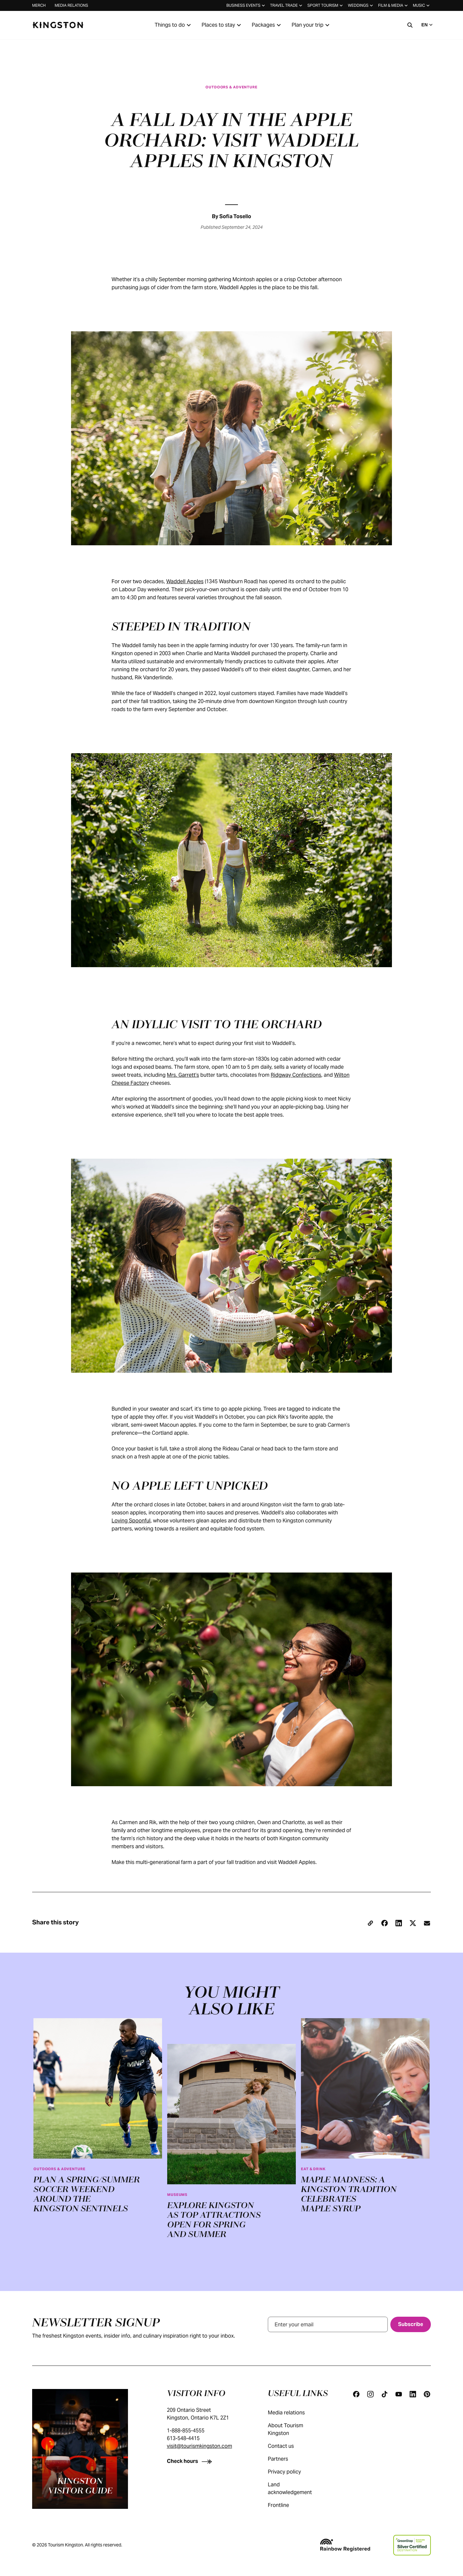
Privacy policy (291, 2471)
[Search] (410, 25)
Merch (39, 5)
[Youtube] (399, 2394)
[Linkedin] (413, 2394)
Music (422, 5)
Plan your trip (311, 25)
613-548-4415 (183, 2438)
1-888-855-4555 (185, 2430)
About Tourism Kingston (297, 2429)
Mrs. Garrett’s (183, 1075)
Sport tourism (325, 5)
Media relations (71, 5)
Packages (267, 25)
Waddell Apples (185, 581)
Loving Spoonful (131, 1520)
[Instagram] (370, 2394)
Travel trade (287, 5)
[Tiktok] (384, 2394)
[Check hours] (190, 2461)
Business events (246, 5)
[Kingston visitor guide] (80, 2449)
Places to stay (222, 25)
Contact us (287, 2446)
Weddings (361, 5)
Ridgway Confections (296, 1075)
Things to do (174, 25)
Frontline (285, 2505)
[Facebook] (356, 2394)
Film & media (393, 5)
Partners (284, 2459)
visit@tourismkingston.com (199, 2446)
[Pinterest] (427, 2394)
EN (428, 25)
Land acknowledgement (297, 2488)
